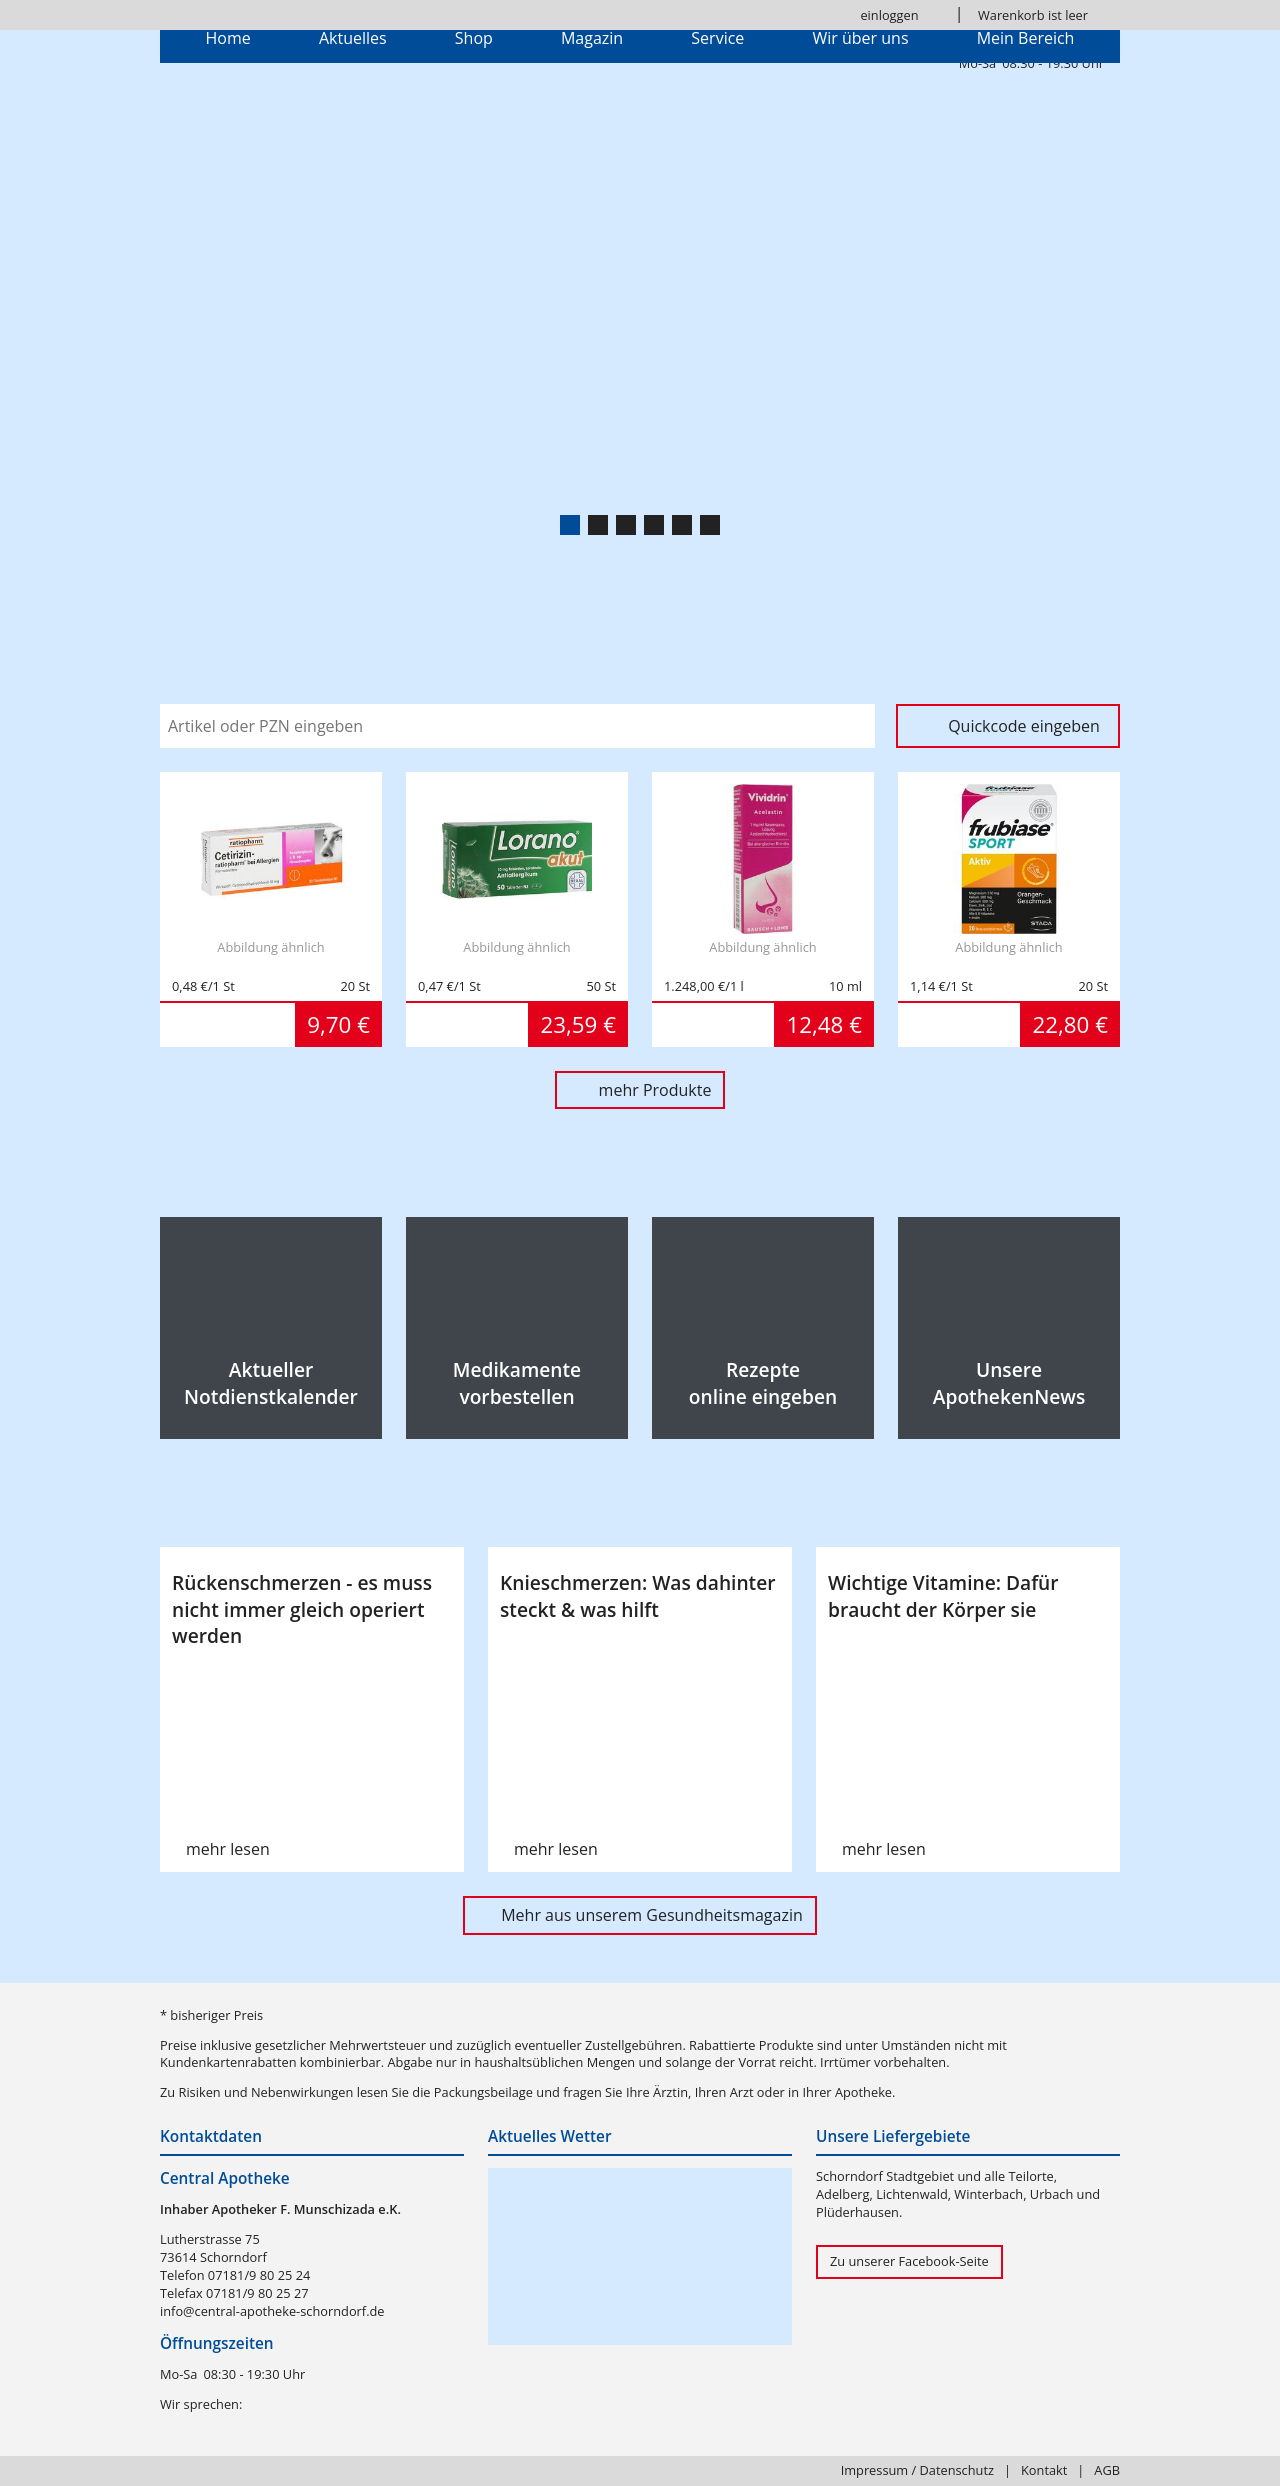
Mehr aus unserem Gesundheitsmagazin (652, 1915)
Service (717, 38)
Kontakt (1044, 2470)
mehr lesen (228, 1849)
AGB (1107, 2470)
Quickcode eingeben (1024, 726)
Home (228, 38)
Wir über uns (860, 38)
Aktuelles (353, 38)
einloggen (889, 15)
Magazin (592, 38)
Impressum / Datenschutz (917, 2470)
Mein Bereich (1026, 38)
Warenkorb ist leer (1033, 15)
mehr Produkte (655, 1090)
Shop (474, 38)
